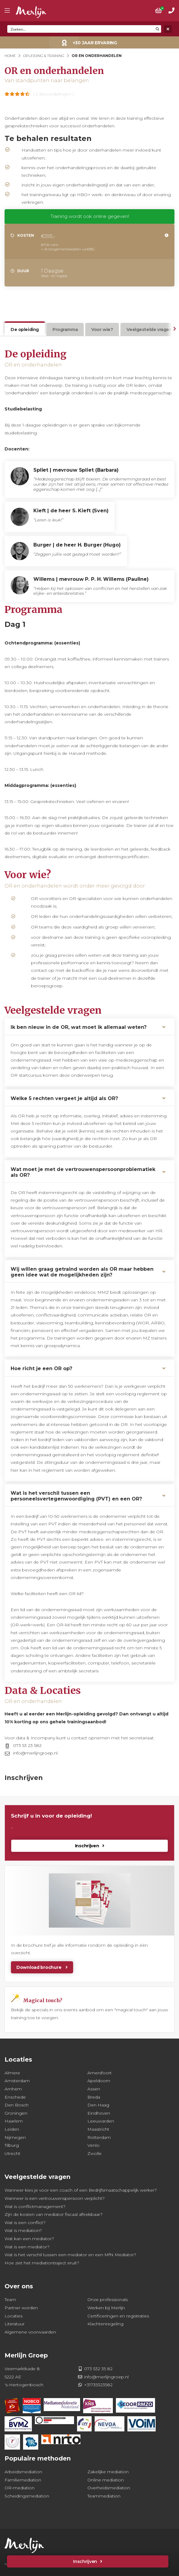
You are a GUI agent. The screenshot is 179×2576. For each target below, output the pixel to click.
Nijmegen (15, 2137)
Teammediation (103, 2496)
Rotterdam (99, 2137)
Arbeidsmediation (23, 2471)
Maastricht (98, 2129)
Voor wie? (102, 329)
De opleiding (25, 329)
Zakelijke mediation (108, 2471)
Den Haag (98, 2105)
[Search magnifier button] (157, 29)
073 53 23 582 (27, 1745)
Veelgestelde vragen (149, 329)
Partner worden (21, 2307)
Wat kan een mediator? (29, 2238)
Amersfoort (99, 2073)
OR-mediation (20, 2488)
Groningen (16, 2113)
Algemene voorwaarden (30, 2332)
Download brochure (39, 1967)
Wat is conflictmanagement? (35, 2206)
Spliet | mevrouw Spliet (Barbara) (75, 470)
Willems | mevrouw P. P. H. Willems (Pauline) (91, 579)
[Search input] (81, 29)
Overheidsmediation (108, 2488)
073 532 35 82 (98, 2368)
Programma (65, 329)
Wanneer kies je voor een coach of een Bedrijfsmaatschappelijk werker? (81, 2190)
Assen (93, 2089)
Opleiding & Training (43, 55)
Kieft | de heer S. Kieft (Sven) (71, 511)
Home (10, 55)
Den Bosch (17, 2105)
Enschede (15, 2097)
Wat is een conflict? (25, 2222)
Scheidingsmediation (27, 2496)
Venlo (93, 2145)
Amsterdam (17, 2080)
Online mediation (105, 2480)
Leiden (12, 2129)
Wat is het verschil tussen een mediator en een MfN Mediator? (70, 2254)
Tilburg (12, 2145)
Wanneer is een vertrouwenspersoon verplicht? (55, 2198)
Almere (12, 2073)
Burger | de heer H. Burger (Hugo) (76, 545)
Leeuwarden (100, 2121)
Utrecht (12, 2153)
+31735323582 (98, 2384)
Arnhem (13, 2089)
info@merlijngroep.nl (35, 1753)
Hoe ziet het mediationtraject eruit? (42, 2263)
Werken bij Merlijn (106, 2307)
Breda (93, 2097)
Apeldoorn (98, 2080)
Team (10, 2299)
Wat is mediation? (23, 2230)
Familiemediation (23, 2480)
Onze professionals (107, 2299)
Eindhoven (98, 2113)
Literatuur (15, 2324)
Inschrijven (85, 2561)
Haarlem (14, 2121)
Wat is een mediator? (27, 2247)
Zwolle (94, 2153)
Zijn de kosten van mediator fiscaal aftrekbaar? (54, 2214)
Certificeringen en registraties (118, 2316)
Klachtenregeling (105, 2324)
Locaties (13, 2316)
